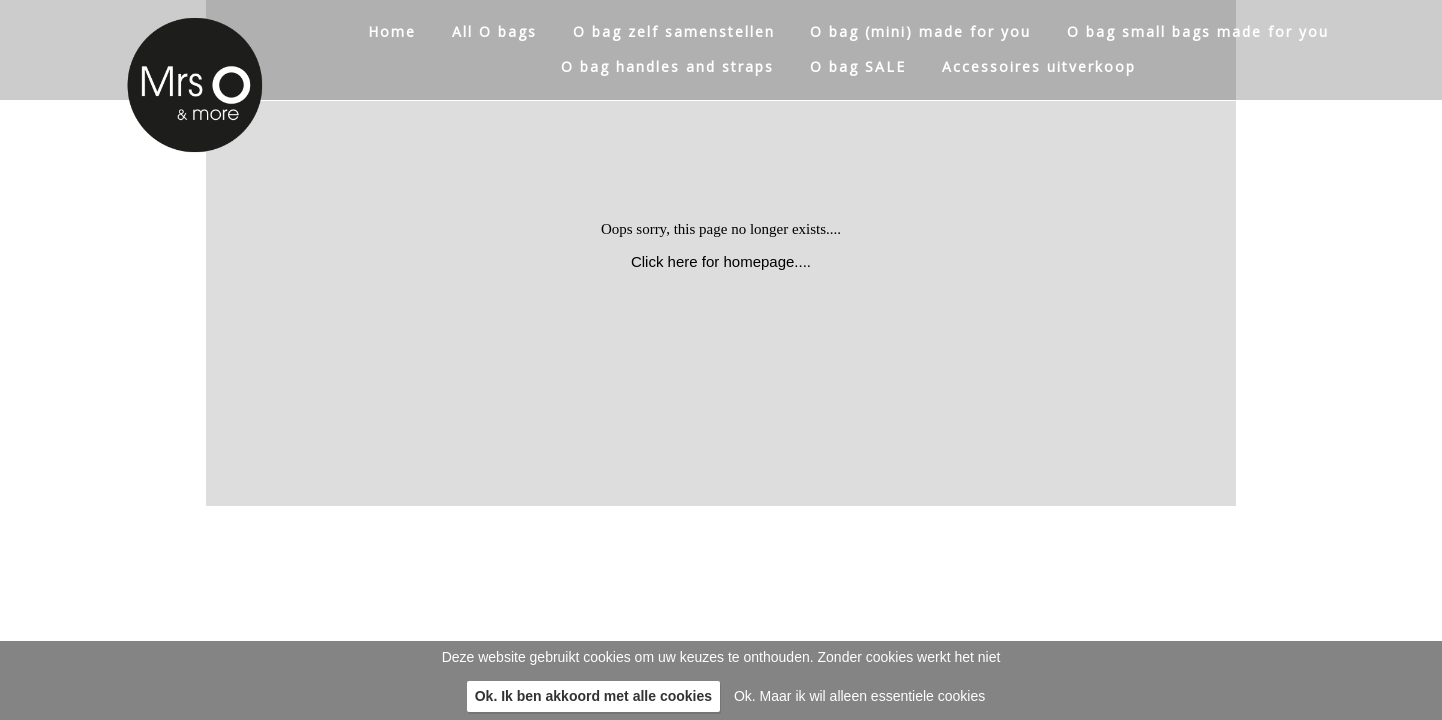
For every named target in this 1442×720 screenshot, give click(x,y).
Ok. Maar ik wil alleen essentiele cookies (859, 696)
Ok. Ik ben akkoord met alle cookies (593, 696)
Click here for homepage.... (721, 261)
